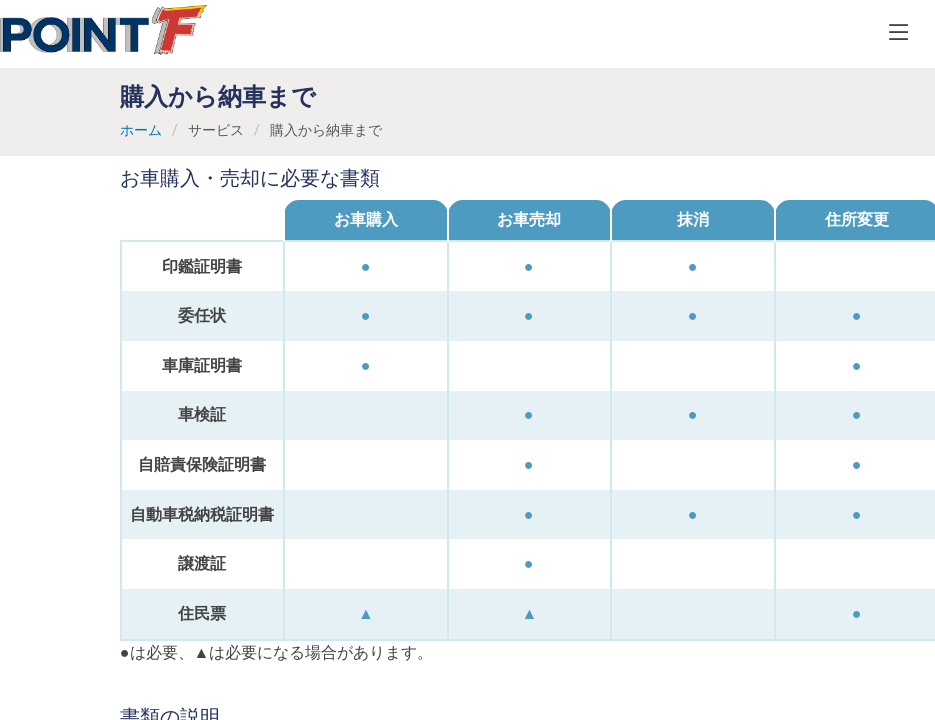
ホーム (141, 130)
